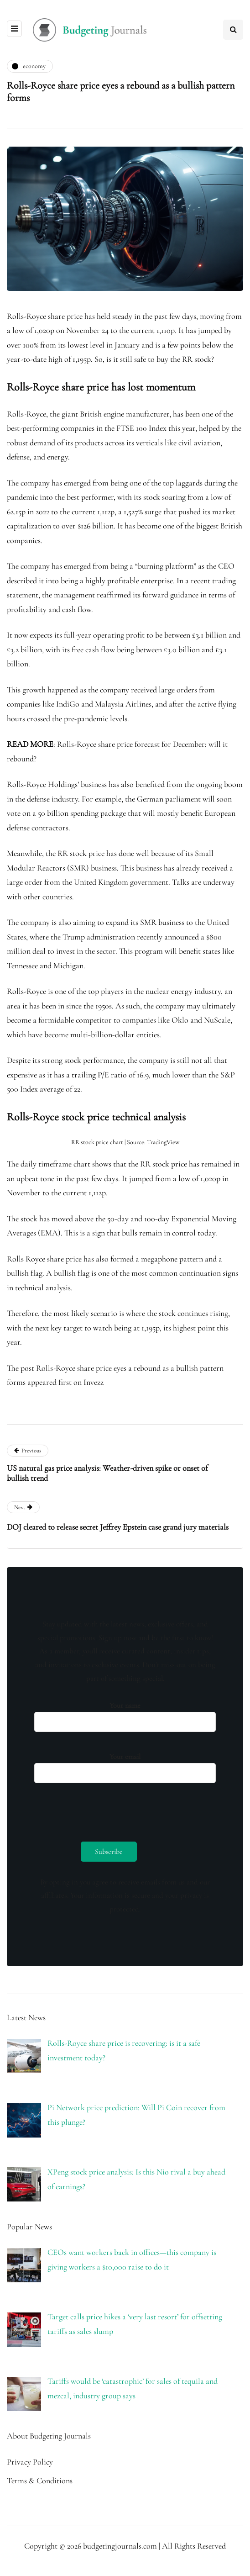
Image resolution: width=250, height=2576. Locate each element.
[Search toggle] (233, 30)
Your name (125, 1714)
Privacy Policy (30, 2462)
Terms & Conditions (40, 2481)
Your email (125, 1765)
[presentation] (103, 1810)
